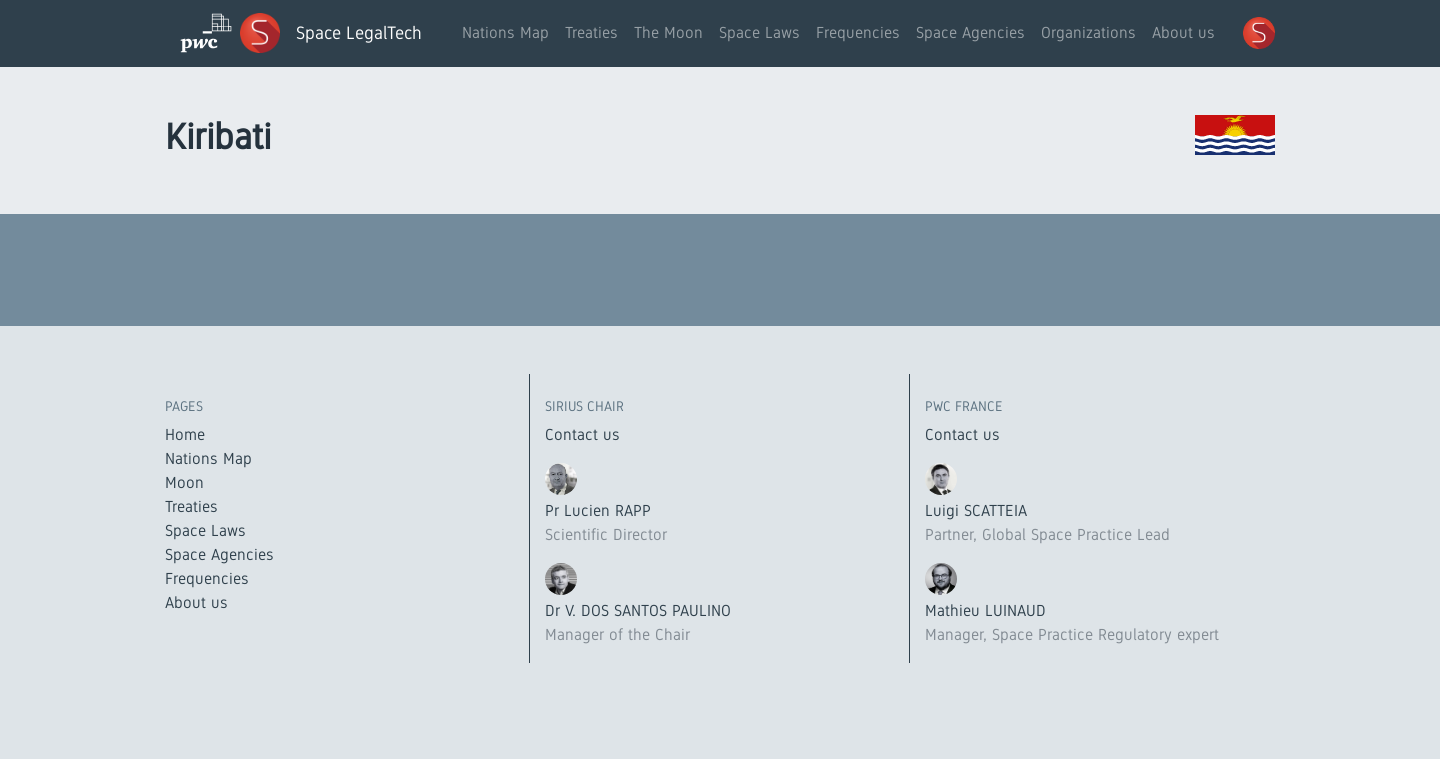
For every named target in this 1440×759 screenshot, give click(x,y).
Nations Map (505, 32)
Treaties (591, 32)
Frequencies (858, 32)
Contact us (582, 434)
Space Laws (759, 32)
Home (185, 434)
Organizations (1088, 32)
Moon (184, 482)
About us (1183, 32)
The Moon (668, 32)
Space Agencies (970, 32)
